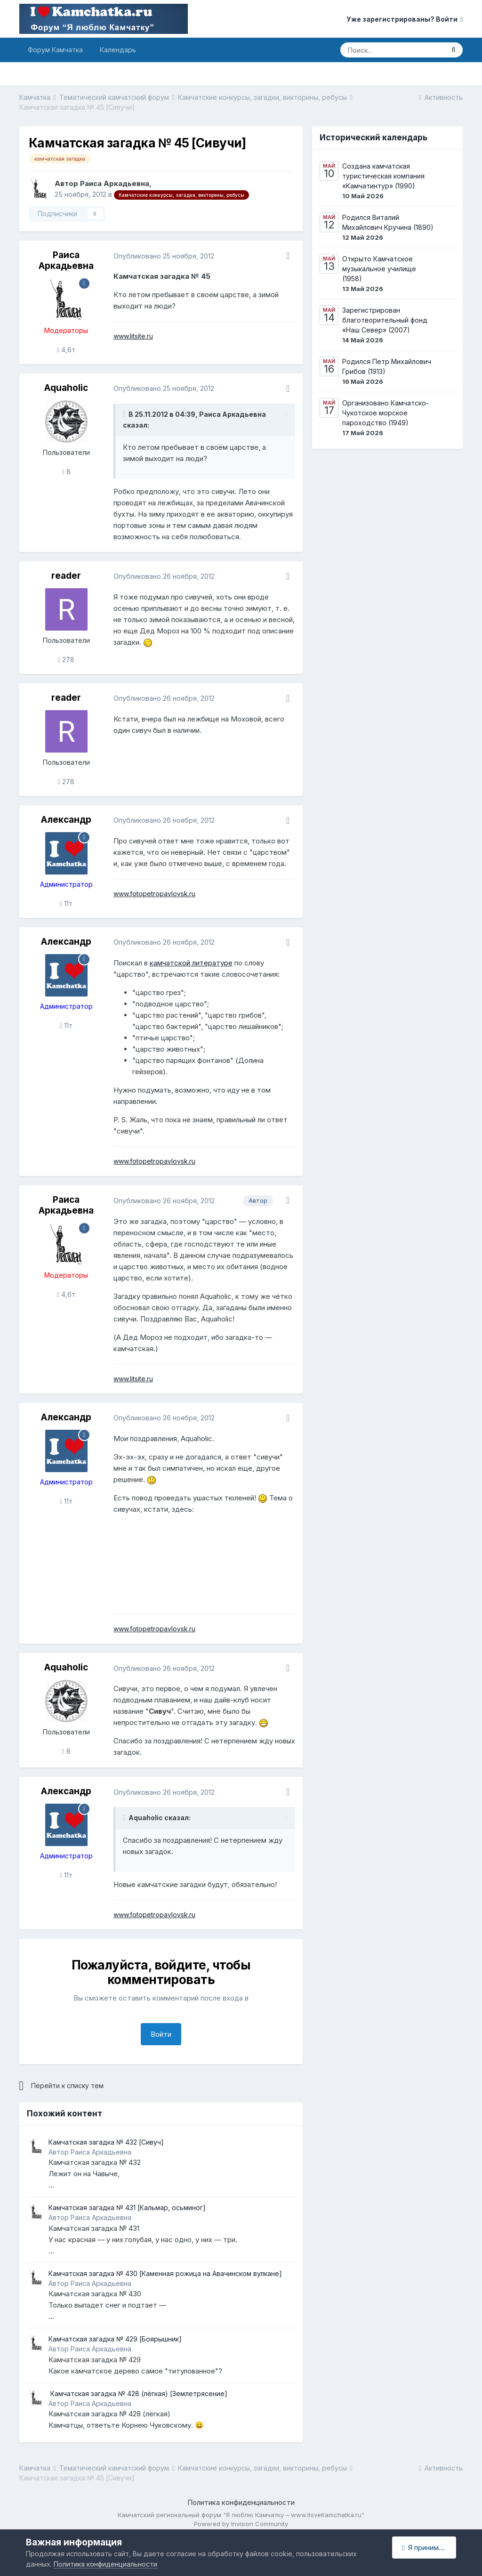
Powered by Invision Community (241, 2523)
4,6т (66, 350)
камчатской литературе (191, 962)
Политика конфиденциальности (241, 2502)
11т (66, 903)
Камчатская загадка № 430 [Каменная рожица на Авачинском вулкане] (165, 2273)
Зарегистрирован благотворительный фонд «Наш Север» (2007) (384, 320)
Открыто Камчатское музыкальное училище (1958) (379, 269)
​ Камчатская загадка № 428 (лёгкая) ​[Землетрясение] (137, 2394)
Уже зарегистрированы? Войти (404, 19)
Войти (161, 2034)
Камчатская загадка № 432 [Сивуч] (106, 2142)
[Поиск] (392, 49)
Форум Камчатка (55, 50)
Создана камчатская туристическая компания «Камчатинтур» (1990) (383, 176)
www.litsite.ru (133, 336)
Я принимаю (425, 2547)
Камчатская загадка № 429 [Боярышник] (115, 2339)
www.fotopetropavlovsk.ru (154, 894)
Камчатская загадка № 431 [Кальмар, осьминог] (127, 2207)
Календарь (118, 50)
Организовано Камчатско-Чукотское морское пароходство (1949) (385, 413)
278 (66, 660)
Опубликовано (163, 256)
